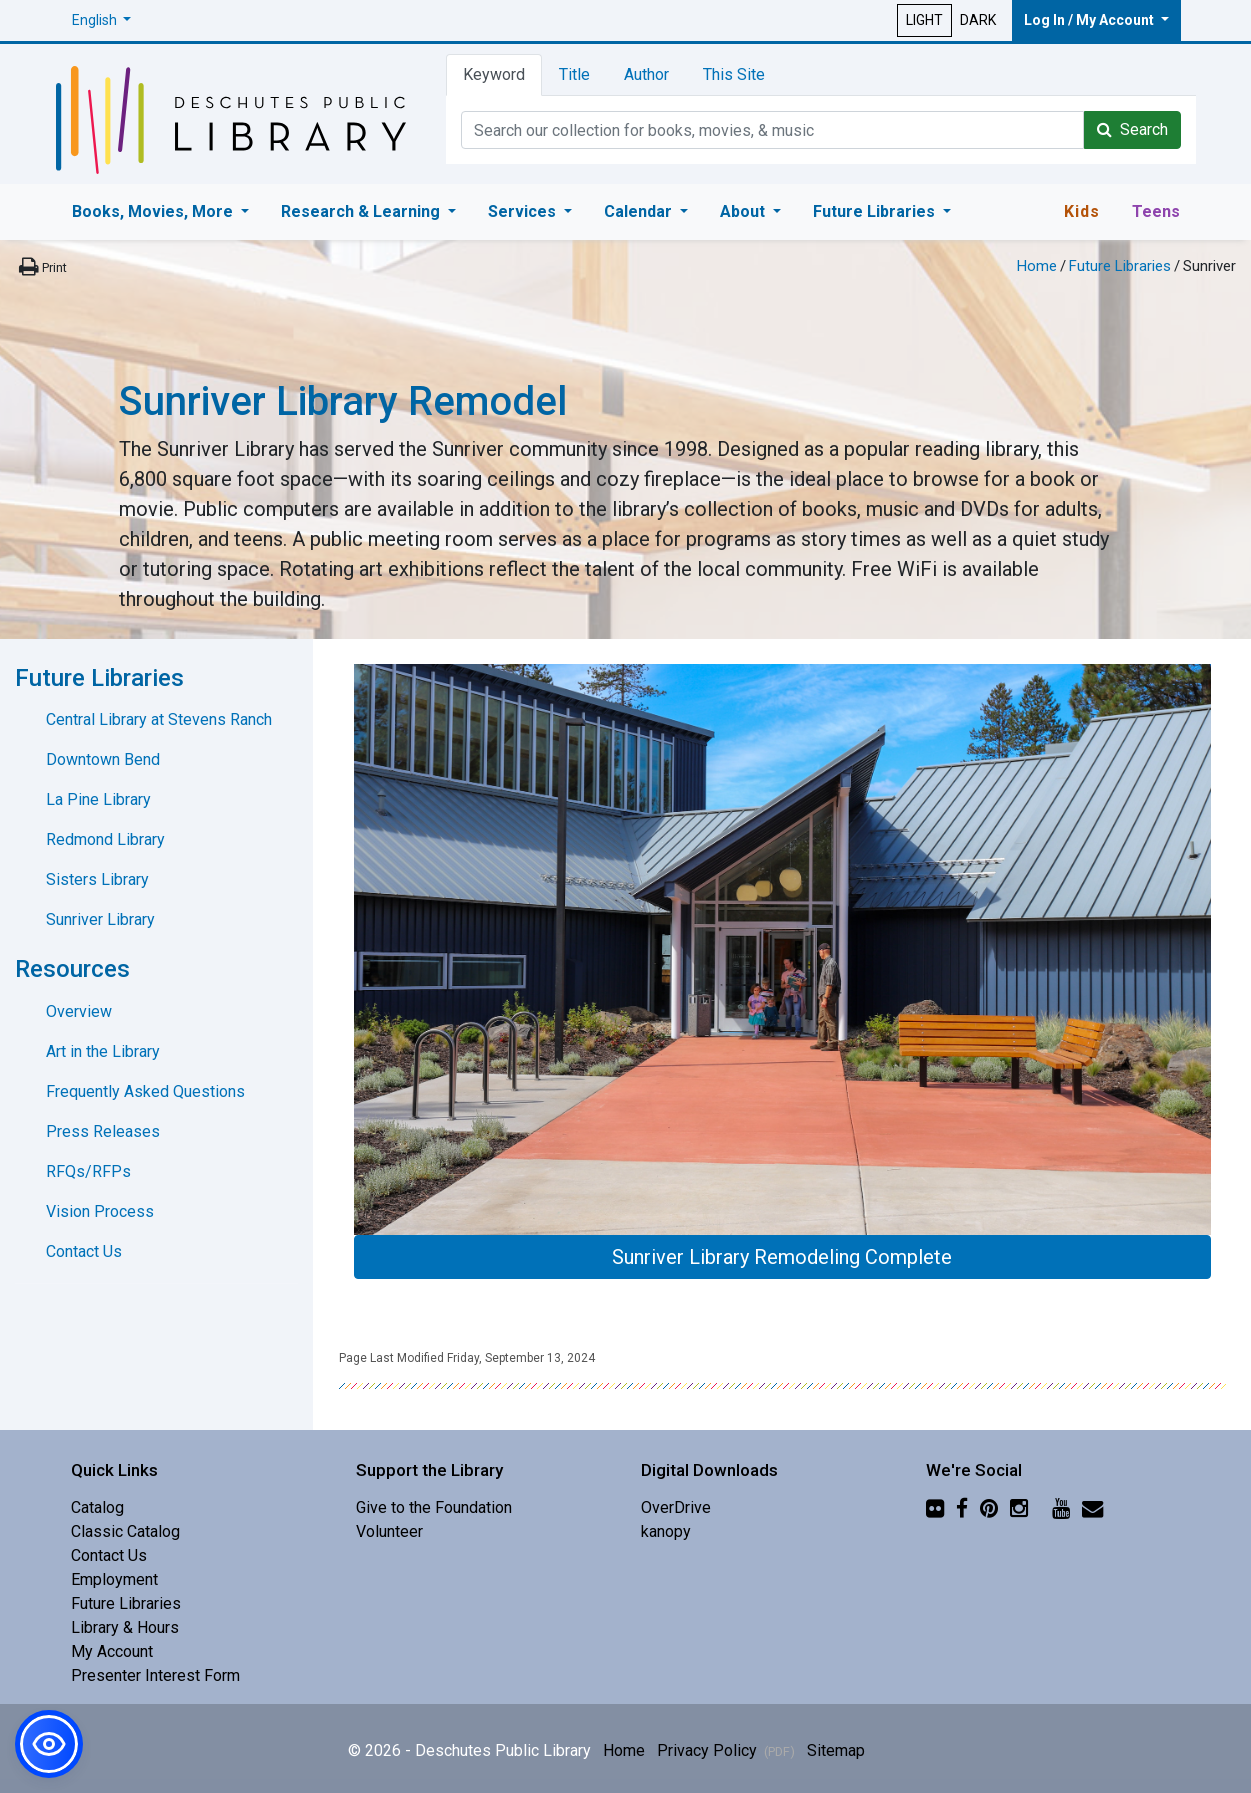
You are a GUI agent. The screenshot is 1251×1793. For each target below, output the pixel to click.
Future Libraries (1120, 266)
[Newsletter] (1092, 1507)
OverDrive (676, 1507)
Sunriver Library (100, 919)
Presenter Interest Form (155, 1675)
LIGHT (924, 20)
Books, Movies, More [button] (154, 211)
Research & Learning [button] (362, 211)
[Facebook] (962, 1507)
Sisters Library (97, 879)
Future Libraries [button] (876, 211)
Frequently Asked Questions (145, 1091)
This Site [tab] (734, 74)
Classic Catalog (125, 1531)
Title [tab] (574, 74)
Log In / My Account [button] (1090, 20)
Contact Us (84, 1251)
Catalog (97, 1507)
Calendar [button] (640, 211)
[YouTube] (1061, 1507)
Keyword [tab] (494, 74)
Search (1132, 129)
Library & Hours (125, 1627)
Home (1037, 266)
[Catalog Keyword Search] (772, 130)
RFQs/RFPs (88, 1171)
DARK (978, 20)
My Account (112, 1651)
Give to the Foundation (434, 1507)
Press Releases (103, 1131)
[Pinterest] (989, 1507)
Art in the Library (103, 1051)
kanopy (666, 1531)
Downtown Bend (103, 759)
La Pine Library (98, 799)
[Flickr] (935, 1507)
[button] (102, 20)
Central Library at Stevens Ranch (159, 719)
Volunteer (389, 1531)
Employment (114, 1579)
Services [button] (524, 211)
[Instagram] (1019, 1507)
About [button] (744, 211)
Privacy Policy (726, 1750)
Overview (79, 1011)
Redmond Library (105, 839)
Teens (1156, 211)
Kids (1082, 211)
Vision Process (100, 1211)
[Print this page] (41, 267)
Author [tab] (646, 74)
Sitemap (836, 1750)
